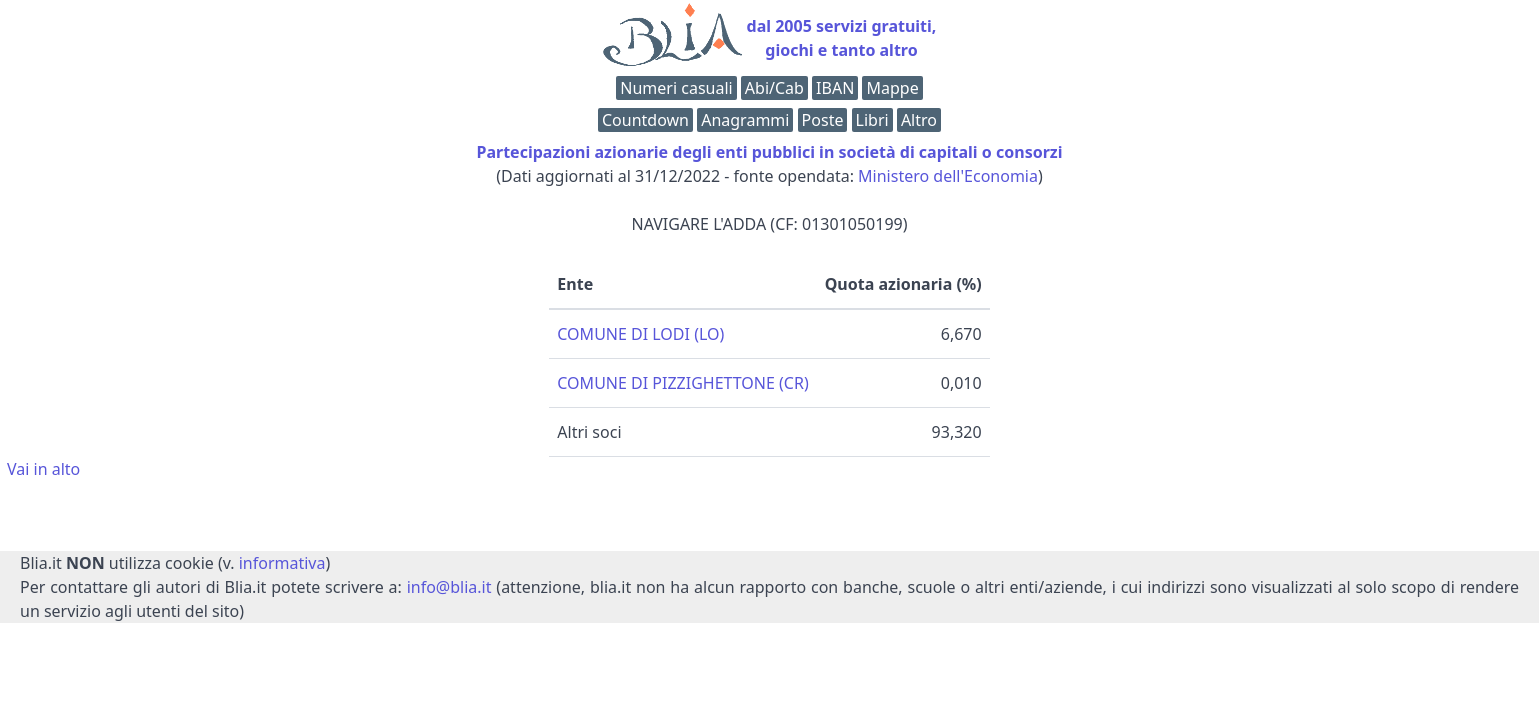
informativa (282, 563)
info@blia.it (449, 587)
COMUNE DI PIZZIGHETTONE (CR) (682, 383)
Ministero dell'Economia (948, 176)
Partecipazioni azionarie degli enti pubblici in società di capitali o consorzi (770, 152)
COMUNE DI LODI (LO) (640, 334)
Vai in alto (43, 469)
